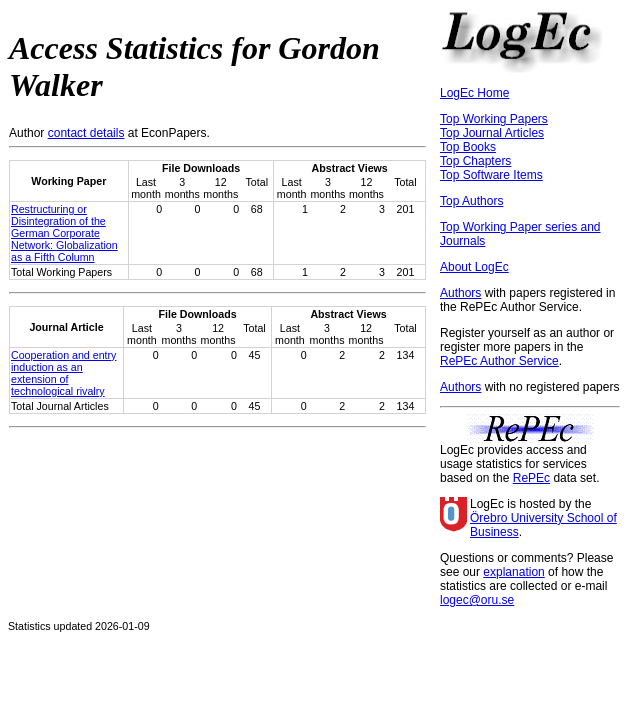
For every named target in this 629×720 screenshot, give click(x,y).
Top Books (468, 147)
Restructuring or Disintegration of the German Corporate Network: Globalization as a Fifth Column (64, 233)
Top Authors (471, 201)
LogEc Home (474, 93)
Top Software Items (491, 175)
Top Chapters (475, 161)
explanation (513, 572)
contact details (86, 133)
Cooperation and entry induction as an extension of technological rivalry (63, 373)
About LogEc (474, 267)
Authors (460, 293)
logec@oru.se (477, 600)
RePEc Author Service (499, 361)
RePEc (531, 478)
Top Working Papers (494, 119)
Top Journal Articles (492, 133)
